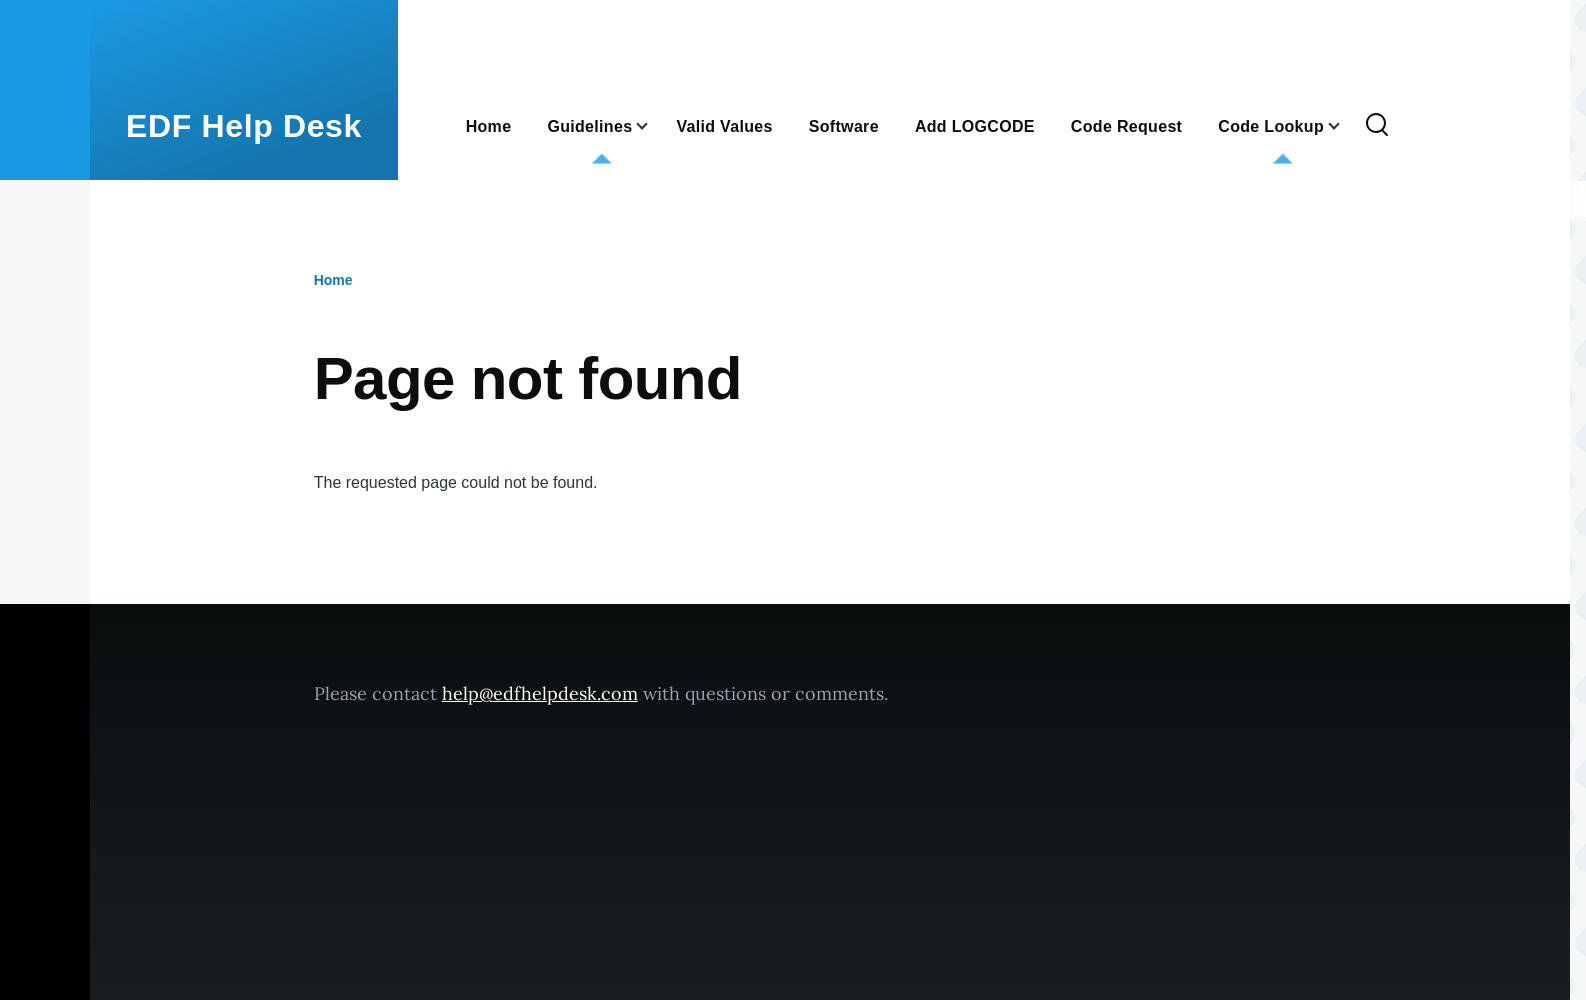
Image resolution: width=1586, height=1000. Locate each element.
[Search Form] (1377, 126)
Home (333, 280)
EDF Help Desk (244, 126)
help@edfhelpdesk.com (540, 693)
